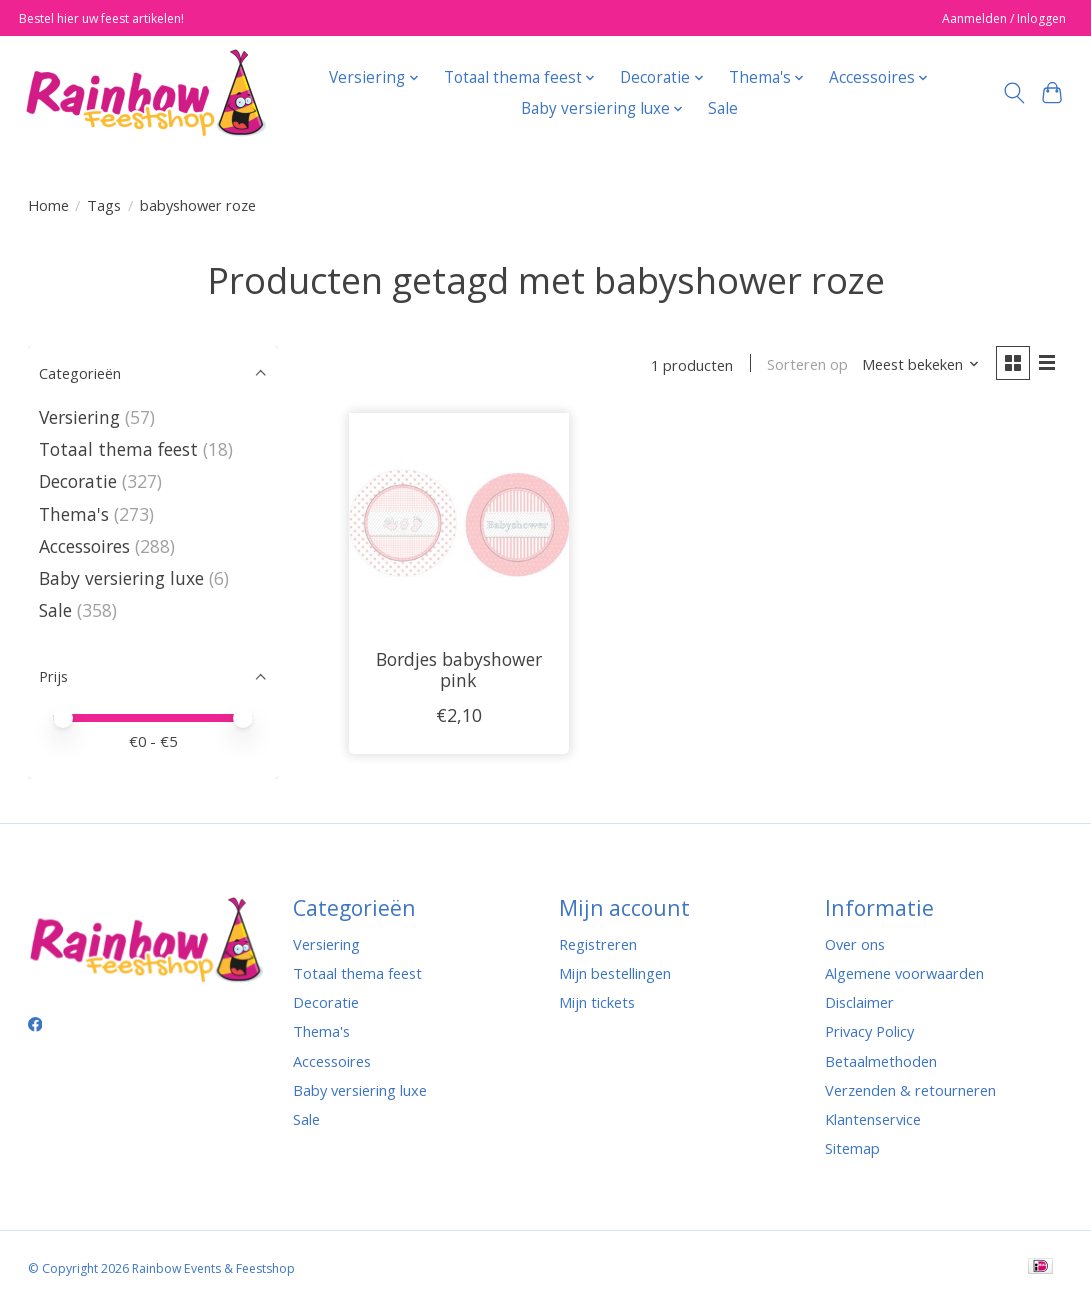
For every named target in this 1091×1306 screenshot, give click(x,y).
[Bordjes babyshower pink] (459, 524)
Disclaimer (859, 1002)
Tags (104, 205)
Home (48, 205)
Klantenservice (873, 1119)
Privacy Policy (869, 1031)
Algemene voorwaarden (904, 973)
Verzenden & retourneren (910, 1090)
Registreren (598, 944)
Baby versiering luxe (121, 578)
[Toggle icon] (1013, 93)
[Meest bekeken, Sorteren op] (919, 365)
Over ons (855, 944)
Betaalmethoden (881, 1061)
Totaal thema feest (118, 449)
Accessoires (84, 546)
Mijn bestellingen (615, 973)
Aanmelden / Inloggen (1004, 18)
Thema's (74, 514)
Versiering (79, 417)
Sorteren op (806, 365)
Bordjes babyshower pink (459, 670)
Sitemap (852, 1148)
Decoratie (80, 481)
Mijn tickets (597, 1002)
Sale (723, 108)
